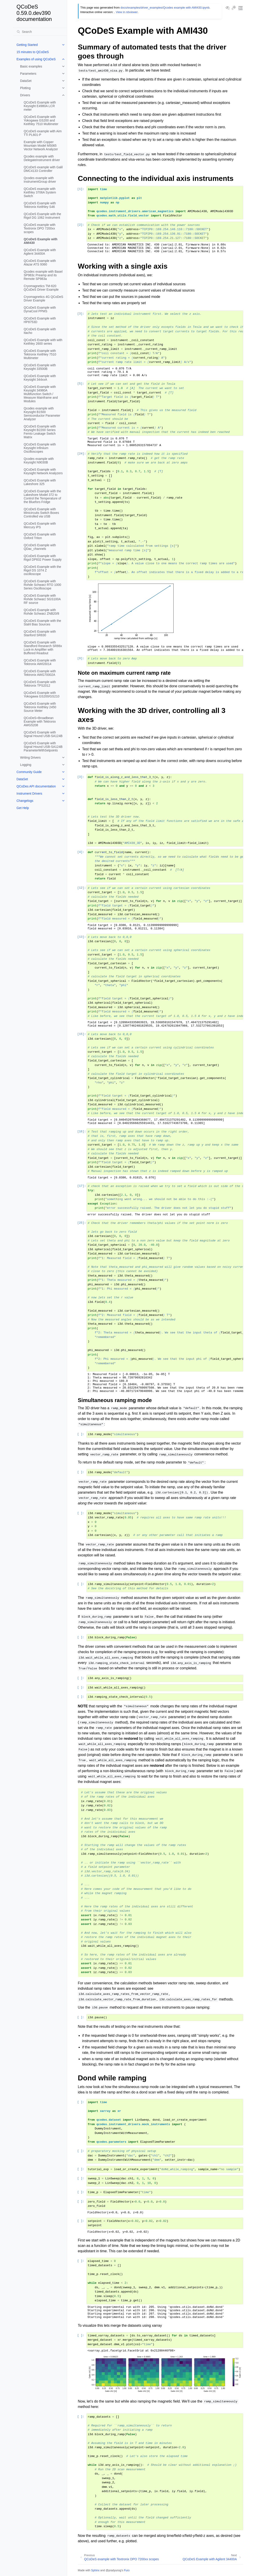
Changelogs (25, 800)
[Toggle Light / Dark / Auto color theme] (234, 8)
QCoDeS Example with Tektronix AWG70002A (40, 673)
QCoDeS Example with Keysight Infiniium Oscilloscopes (40, 448)
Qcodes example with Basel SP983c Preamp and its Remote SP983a (43, 275)
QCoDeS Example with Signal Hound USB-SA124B (43, 734)
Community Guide (29, 772)
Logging (25, 765)
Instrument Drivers (29, 793)
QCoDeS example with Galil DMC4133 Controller (43, 169)
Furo (127, 2570)
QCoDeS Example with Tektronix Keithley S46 (40, 205)
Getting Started (27, 45)
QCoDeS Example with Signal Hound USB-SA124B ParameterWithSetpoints (43, 746)
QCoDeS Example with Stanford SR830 (40, 633)
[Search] (40, 32)
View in (127, 12)
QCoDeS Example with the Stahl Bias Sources (42, 622)
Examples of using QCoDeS (36, 59)
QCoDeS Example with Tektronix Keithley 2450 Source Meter (40, 707)
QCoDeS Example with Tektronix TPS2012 (40, 683)
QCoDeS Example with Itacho (40, 331)
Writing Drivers (30, 757)
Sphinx (95, 2570)
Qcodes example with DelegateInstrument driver (42, 158)
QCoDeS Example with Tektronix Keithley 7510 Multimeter (40, 354)
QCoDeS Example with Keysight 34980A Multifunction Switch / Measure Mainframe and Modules (41, 394)
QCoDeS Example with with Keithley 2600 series (43, 341)
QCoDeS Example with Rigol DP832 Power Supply (43, 557)
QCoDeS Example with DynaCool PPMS (40, 309)
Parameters (28, 73)
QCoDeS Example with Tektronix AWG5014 (40, 662)
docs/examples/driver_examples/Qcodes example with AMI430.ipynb (165, 7)
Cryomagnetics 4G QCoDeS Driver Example (43, 298)
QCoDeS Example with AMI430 (40, 241)
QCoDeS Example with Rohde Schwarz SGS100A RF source (42, 599)
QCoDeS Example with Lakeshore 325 (40, 482)
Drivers (25, 95)
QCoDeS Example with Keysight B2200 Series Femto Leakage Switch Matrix (40, 432)
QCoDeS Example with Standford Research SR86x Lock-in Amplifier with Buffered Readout (43, 648)
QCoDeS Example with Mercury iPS (40, 525)
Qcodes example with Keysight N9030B (39, 460)
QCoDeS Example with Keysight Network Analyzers (43, 471)
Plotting (25, 88)
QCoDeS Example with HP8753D (40, 320)
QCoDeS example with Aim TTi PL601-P (43, 133)
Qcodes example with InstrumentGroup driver (40, 179)
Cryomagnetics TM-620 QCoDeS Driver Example (41, 287)
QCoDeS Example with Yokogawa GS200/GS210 (42, 694)
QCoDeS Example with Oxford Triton (40, 536)
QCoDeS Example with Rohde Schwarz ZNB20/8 (41, 611)
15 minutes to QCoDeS (33, 52)
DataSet (26, 81)
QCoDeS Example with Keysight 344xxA (40, 377)
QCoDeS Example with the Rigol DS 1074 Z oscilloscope (42, 570)
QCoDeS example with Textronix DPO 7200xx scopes (40, 228)
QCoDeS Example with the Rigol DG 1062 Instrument (42, 215)
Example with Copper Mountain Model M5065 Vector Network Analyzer (41, 145)
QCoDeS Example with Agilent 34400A (40, 251)
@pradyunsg (113, 2570)
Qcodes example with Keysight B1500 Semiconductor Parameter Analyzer (42, 414)
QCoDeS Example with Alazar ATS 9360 (40, 262)
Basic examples (31, 66)
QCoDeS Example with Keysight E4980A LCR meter (40, 106)
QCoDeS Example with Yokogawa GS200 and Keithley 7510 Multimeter (41, 120)
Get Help (23, 808)
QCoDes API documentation (36, 786)
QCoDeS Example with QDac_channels (40, 547)
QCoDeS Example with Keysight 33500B (40, 367)
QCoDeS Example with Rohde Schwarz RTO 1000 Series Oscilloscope (42, 584)
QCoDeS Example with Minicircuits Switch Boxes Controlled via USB (41, 512)
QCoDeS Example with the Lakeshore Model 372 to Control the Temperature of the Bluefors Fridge (42, 496)
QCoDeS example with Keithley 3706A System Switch (40, 192)
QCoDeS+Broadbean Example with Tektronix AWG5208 (40, 721)
